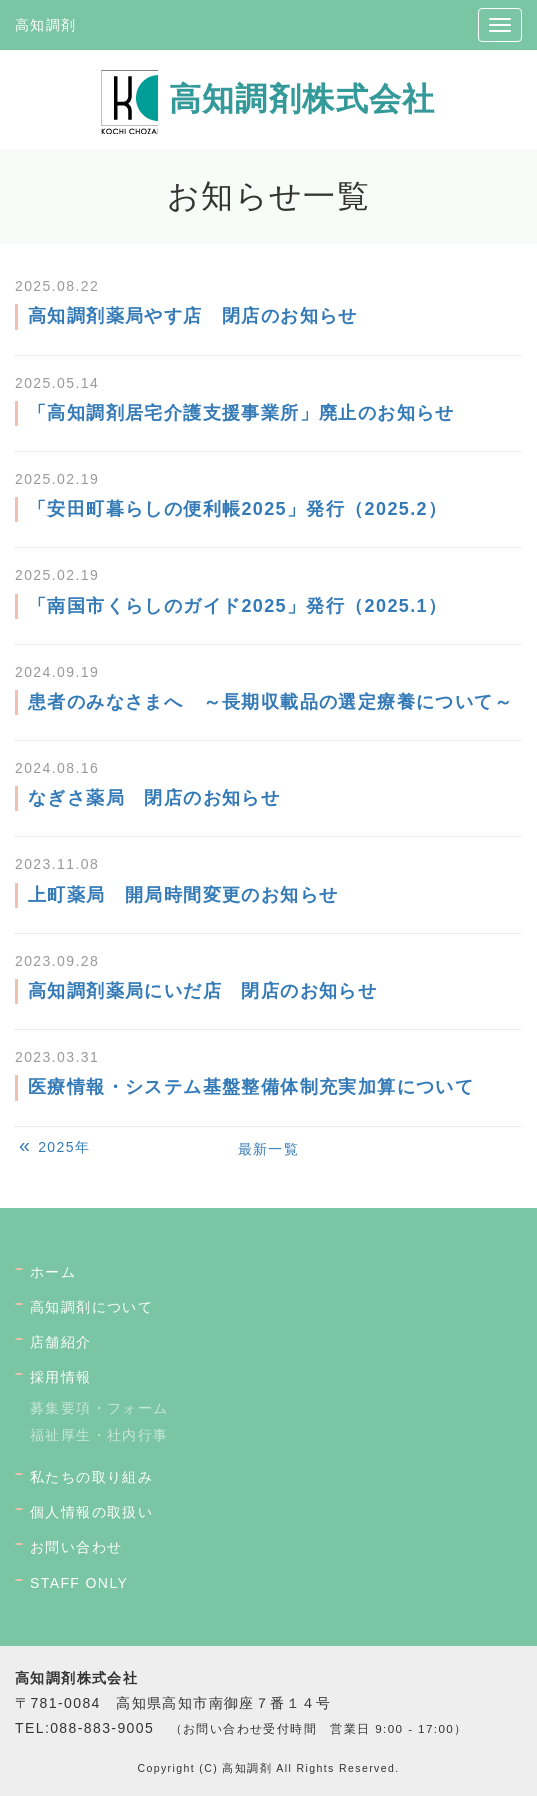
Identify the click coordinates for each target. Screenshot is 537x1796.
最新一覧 (269, 1149)
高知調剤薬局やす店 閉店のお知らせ (193, 316)
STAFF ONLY (79, 1583)
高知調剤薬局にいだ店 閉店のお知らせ (202, 991)
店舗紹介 (61, 1342)
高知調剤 (46, 25)
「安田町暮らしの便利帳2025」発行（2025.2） (237, 509)
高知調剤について (91, 1307)
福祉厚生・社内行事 (99, 1435)
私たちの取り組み (91, 1477)
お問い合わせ (76, 1547)
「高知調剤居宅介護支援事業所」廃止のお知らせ (241, 413)
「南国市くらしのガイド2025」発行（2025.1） (237, 606)
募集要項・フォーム (99, 1408)
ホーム (53, 1272)
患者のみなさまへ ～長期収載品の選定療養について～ (270, 702)
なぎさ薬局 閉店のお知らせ (154, 798)
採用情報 (61, 1377)
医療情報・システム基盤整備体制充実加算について (251, 1087)
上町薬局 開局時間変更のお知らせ (183, 895)
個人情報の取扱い (91, 1512)
